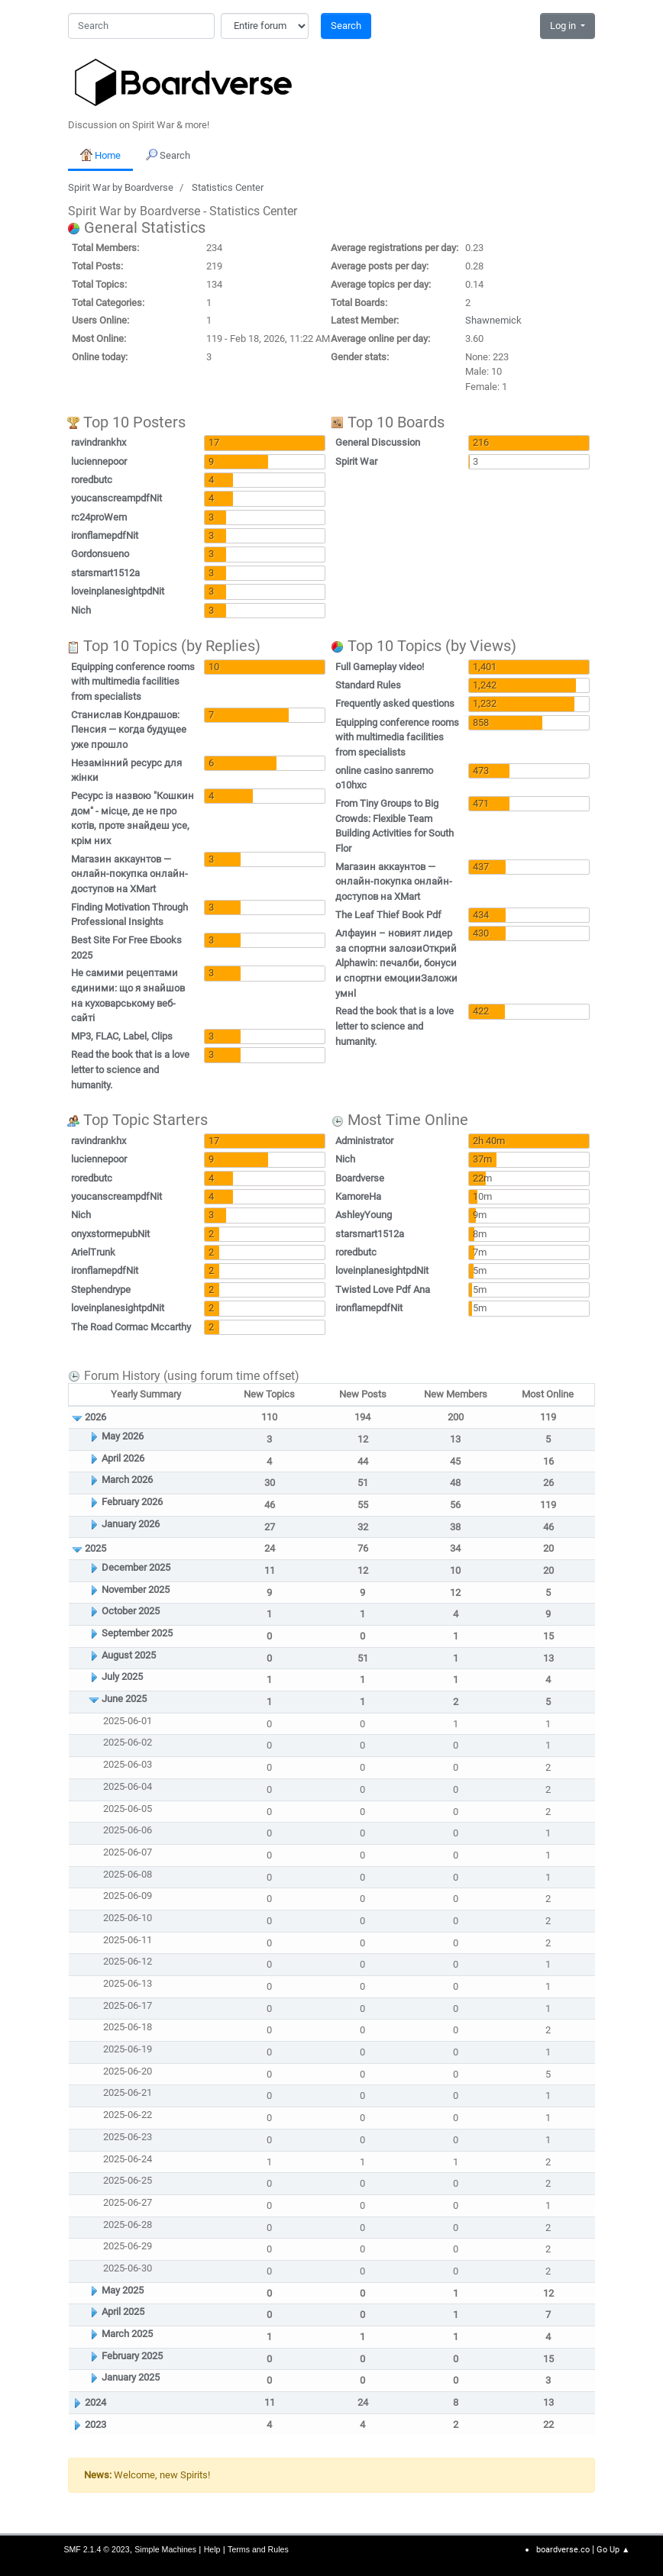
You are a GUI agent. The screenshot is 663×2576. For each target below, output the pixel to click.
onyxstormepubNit (110, 1234)
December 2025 (136, 1567)
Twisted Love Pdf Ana (382, 1289)
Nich (81, 610)
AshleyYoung (363, 1214)
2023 (95, 2424)
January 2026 (131, 1524)
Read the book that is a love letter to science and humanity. (130, 1069)
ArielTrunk (93, 1252)
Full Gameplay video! (379, 666)
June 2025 (124, 1698)
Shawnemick (493, 320)
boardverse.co (563, 2550)
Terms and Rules (258, 2549)
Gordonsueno (100, 553)
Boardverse (359, 1178)
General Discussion (377, 442)
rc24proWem (99, 517)
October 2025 (131, 1611)
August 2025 (129, 1655)
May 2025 (123, 2290)
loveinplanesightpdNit (117, 591)
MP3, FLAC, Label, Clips (122, 1036)
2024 (95, 2402)
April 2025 (123, 2311)
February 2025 (132, 2356)
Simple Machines (165, 2549)
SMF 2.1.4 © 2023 (96, 2549)
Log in (564, 25)
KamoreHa (358, 1196)
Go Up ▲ (613, 2550)
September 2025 (137, 1633)
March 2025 (127, 2333)
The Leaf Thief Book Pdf (388, 914)
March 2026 (127, 1479)
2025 (95, 1548)
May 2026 (123, 1436)
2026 (95, 1417)
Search (346, 25)
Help (212, 2549)
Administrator (364, 1140)
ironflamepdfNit (104, 535)
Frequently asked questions (394, 703)
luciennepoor (99, 461)
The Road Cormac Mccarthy (131, 1327)
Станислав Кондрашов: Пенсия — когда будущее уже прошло (128, 729)
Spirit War (356, 461)
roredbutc (91, 479)
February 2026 (132, 1501)
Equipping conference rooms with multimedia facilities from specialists (133, 681)
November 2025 (136, 1589)
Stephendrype (101, 1289)
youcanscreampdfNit (116, 498)
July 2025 (122, 1676)
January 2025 (131, 2377)
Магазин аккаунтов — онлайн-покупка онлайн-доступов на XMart (129, 874)
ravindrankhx (98, 442)
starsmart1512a (105, 573)
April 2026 (123, 1458)
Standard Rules (368, 685)
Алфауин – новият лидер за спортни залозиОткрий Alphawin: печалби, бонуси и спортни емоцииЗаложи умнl (396, 963)
